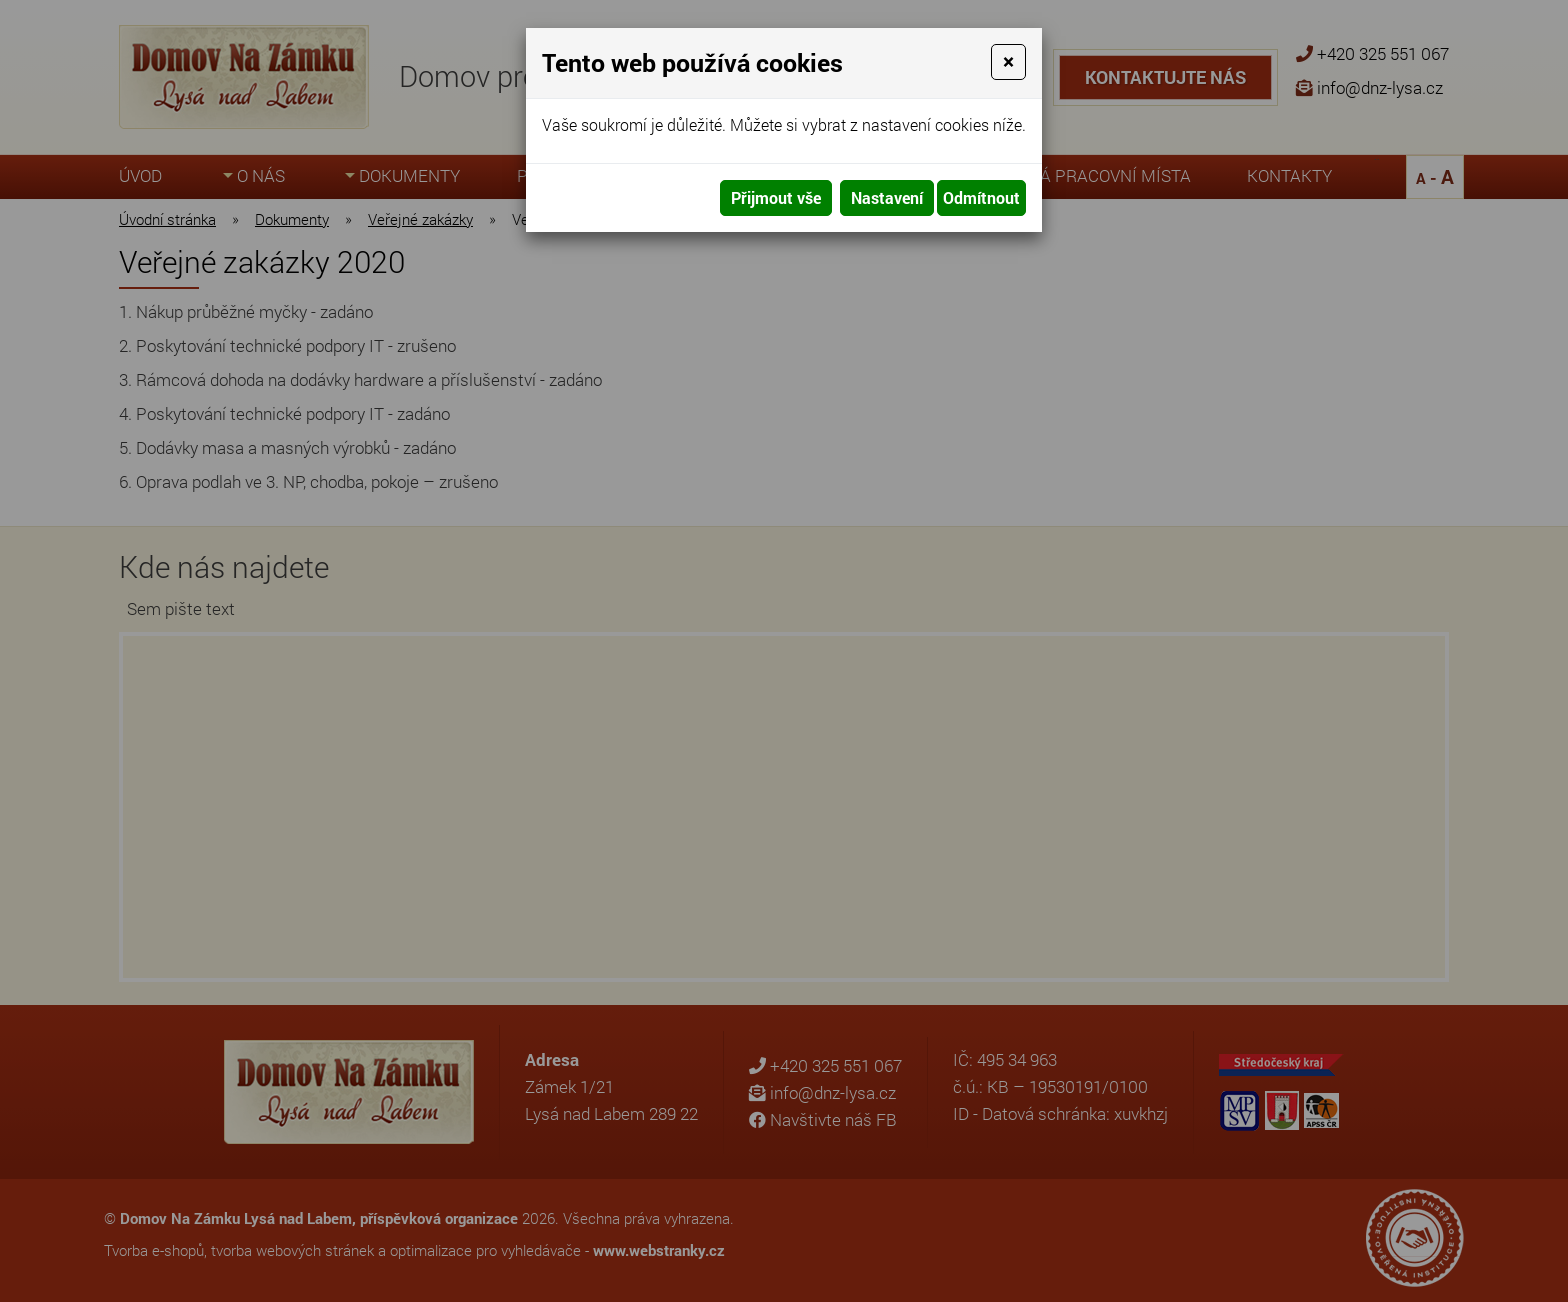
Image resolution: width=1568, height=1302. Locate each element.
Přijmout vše (776, 197)
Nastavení (887, 197)
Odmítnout (981, 197)
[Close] (1008, 62)
